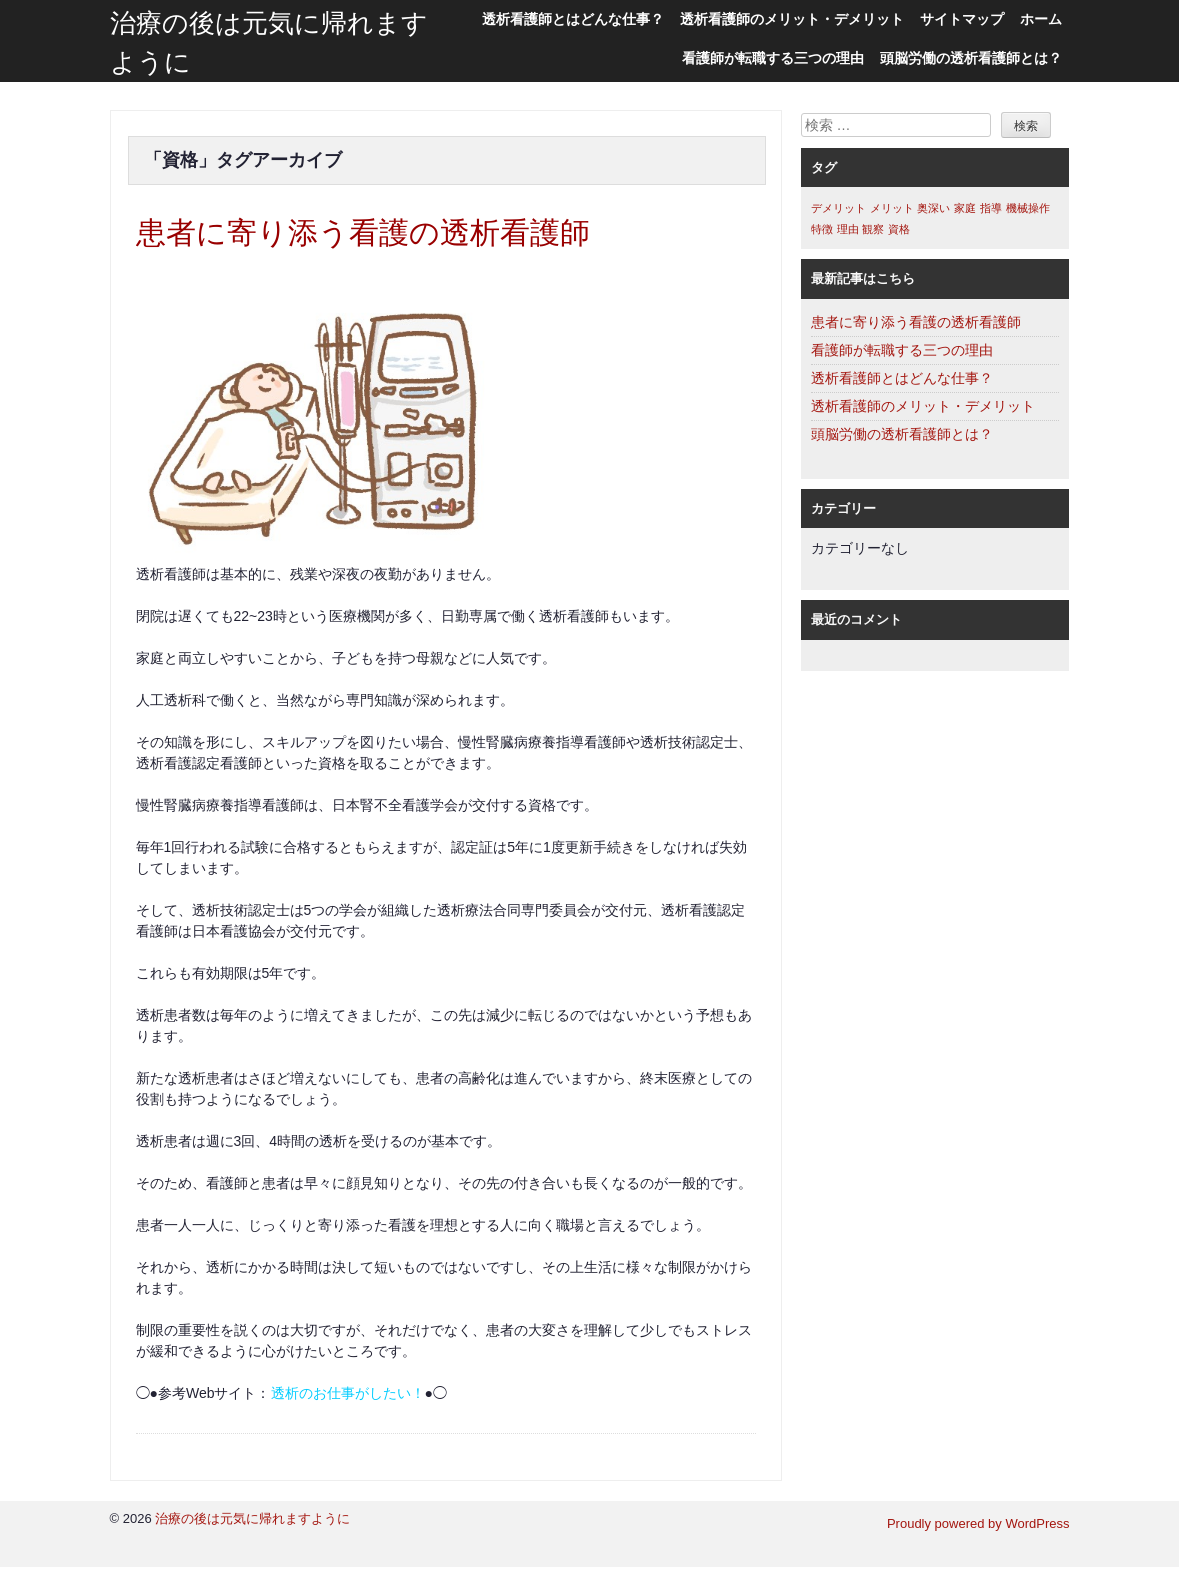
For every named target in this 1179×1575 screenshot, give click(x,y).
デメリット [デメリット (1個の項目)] (838, 208)
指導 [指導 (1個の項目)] (991, 208)
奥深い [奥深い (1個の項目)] (933, 208)
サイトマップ (962, 19)
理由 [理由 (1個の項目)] (848, 229)
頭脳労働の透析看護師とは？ (971, 58)
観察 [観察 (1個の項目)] (873, 229)
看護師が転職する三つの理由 (773, 58)
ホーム (1041, 19)
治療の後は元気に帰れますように (252, 1526)
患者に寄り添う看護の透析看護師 (400, 236)
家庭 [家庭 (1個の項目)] (965, 208)
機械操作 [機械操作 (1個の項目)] (1028, 208)
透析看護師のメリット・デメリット (792, 19)
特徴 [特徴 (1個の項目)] (822, 229)
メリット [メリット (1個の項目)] (892, 208)
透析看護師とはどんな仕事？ (573, 19)
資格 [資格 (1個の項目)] (899, 229)
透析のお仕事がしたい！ (348, 1401)
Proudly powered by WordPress (978, 1531)
